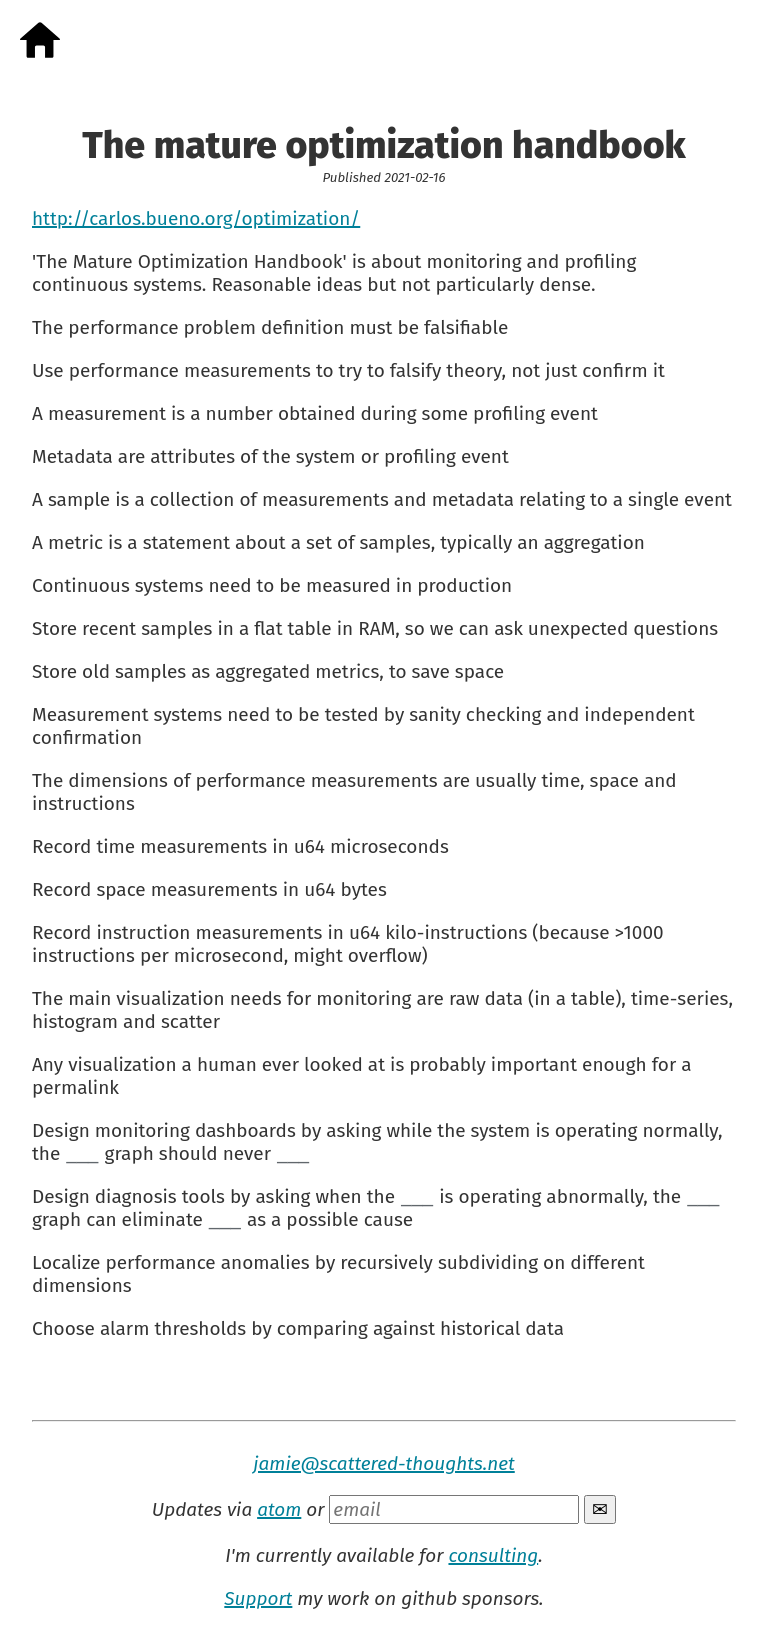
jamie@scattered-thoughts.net (384, 1463)
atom (279, 1509)
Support (258, 1598)
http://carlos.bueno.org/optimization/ (196, 218)
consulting (493, 1555)
